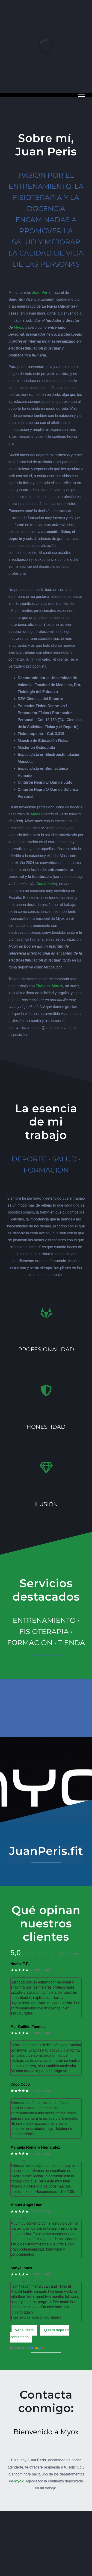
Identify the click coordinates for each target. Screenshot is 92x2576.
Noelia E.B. (20, 1964)
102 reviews (68, 1954)
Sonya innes (21, 2268)
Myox (18, 327)
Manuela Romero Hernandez (35, 2147)
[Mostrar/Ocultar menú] (81, 95)
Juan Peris (41, 292)
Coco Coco (20, 2084)
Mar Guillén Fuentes (28, 2027)
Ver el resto (24, 2330)
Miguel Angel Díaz (26, 2205)
